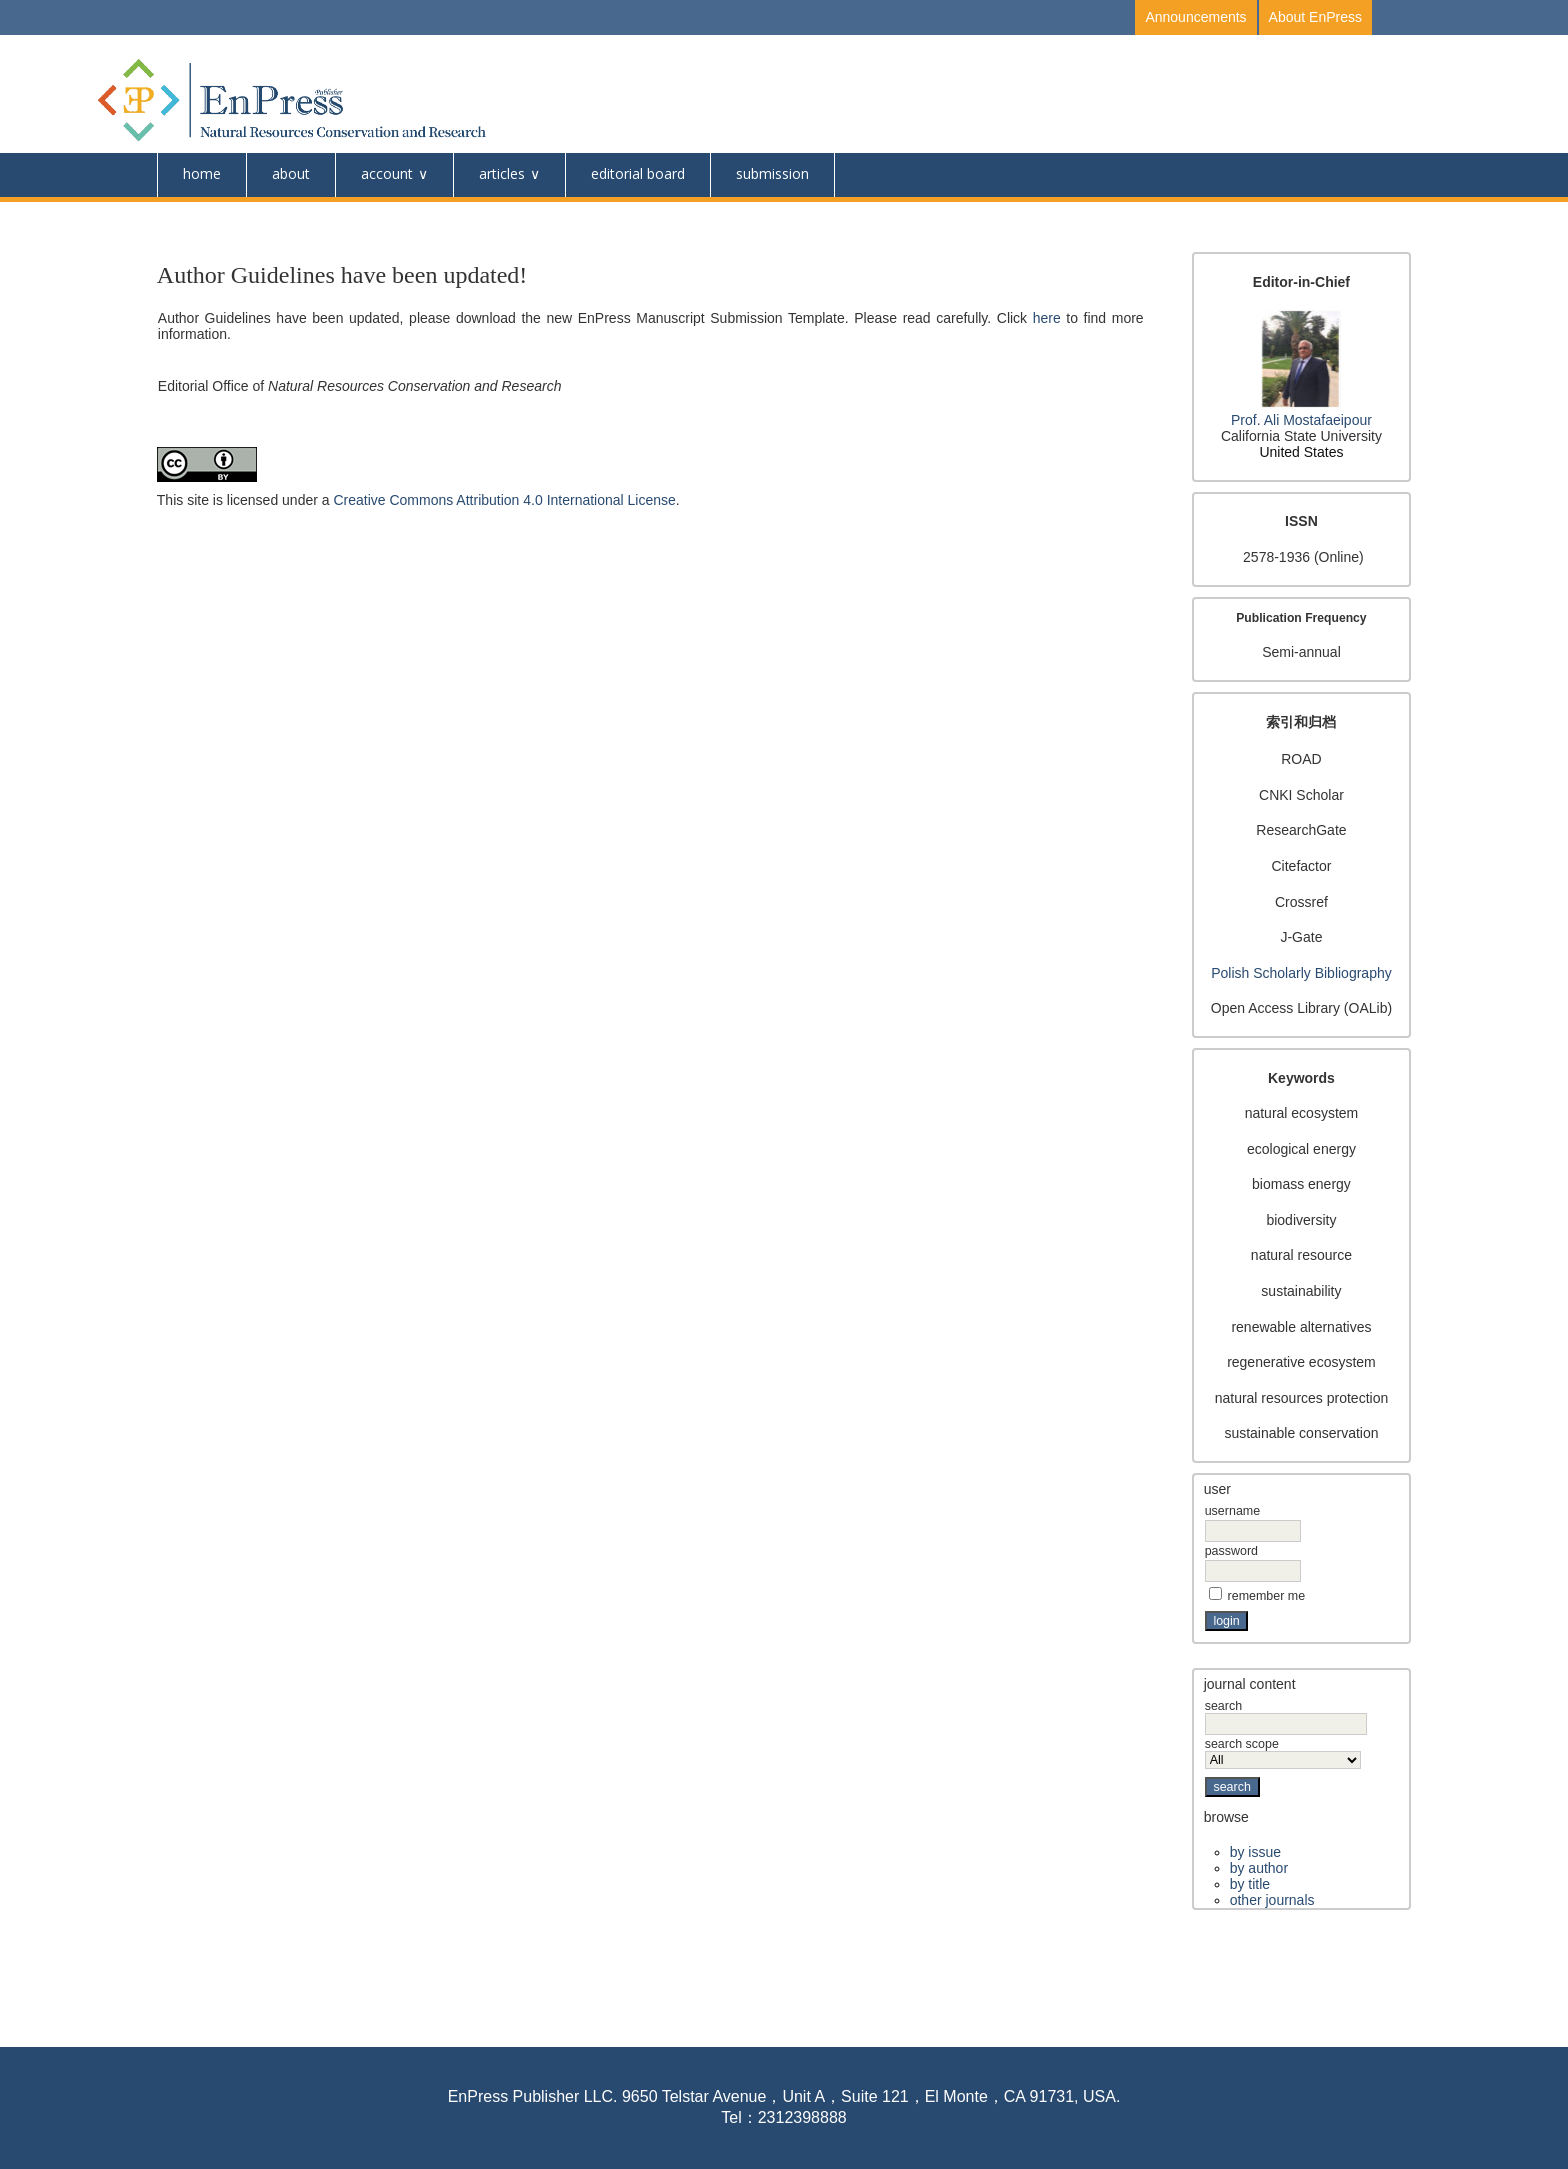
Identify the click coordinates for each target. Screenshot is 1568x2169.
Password (1231, 1551)
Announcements (1195, 17)
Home (202, 173)
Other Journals (1272, 1900)
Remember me (1267, 1596)
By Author (1259, 1868)
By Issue (1255, 1852)
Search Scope (1283, 1752)
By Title (1250, 1884)
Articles (502, 173)
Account (387, 173)
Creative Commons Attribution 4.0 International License (504, 500)
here (1047, 318)
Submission (772, 173)
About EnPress (1315, 17)
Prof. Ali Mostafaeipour (1301, 420)
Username (1232, 1511)
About (291, 173)
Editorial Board (638, 173)
